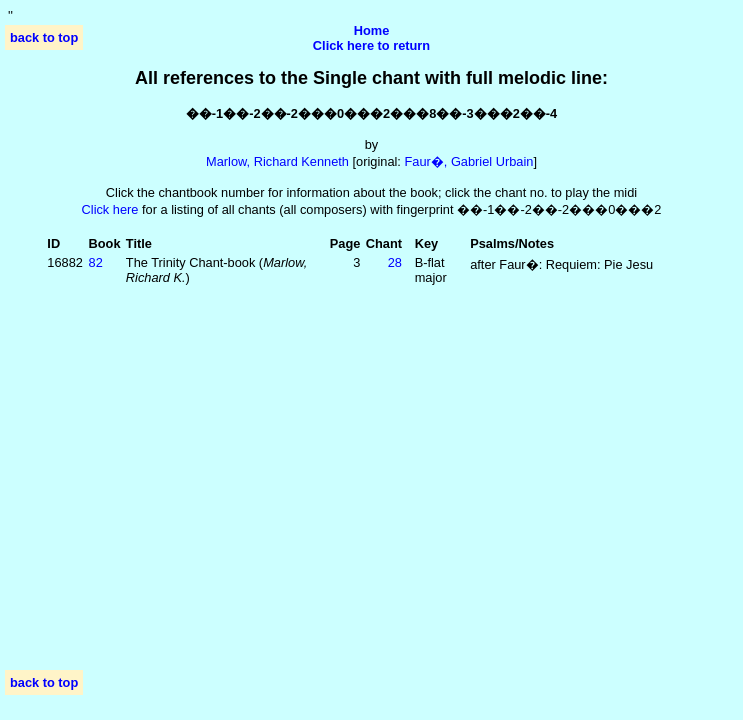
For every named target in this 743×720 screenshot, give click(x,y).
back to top (44, 37)
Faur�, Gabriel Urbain (468, 161)
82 (96, 262)
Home (372, 30)
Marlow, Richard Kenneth (277, 161)
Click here (110, 209)
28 (395, 262)
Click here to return (371, 45)
